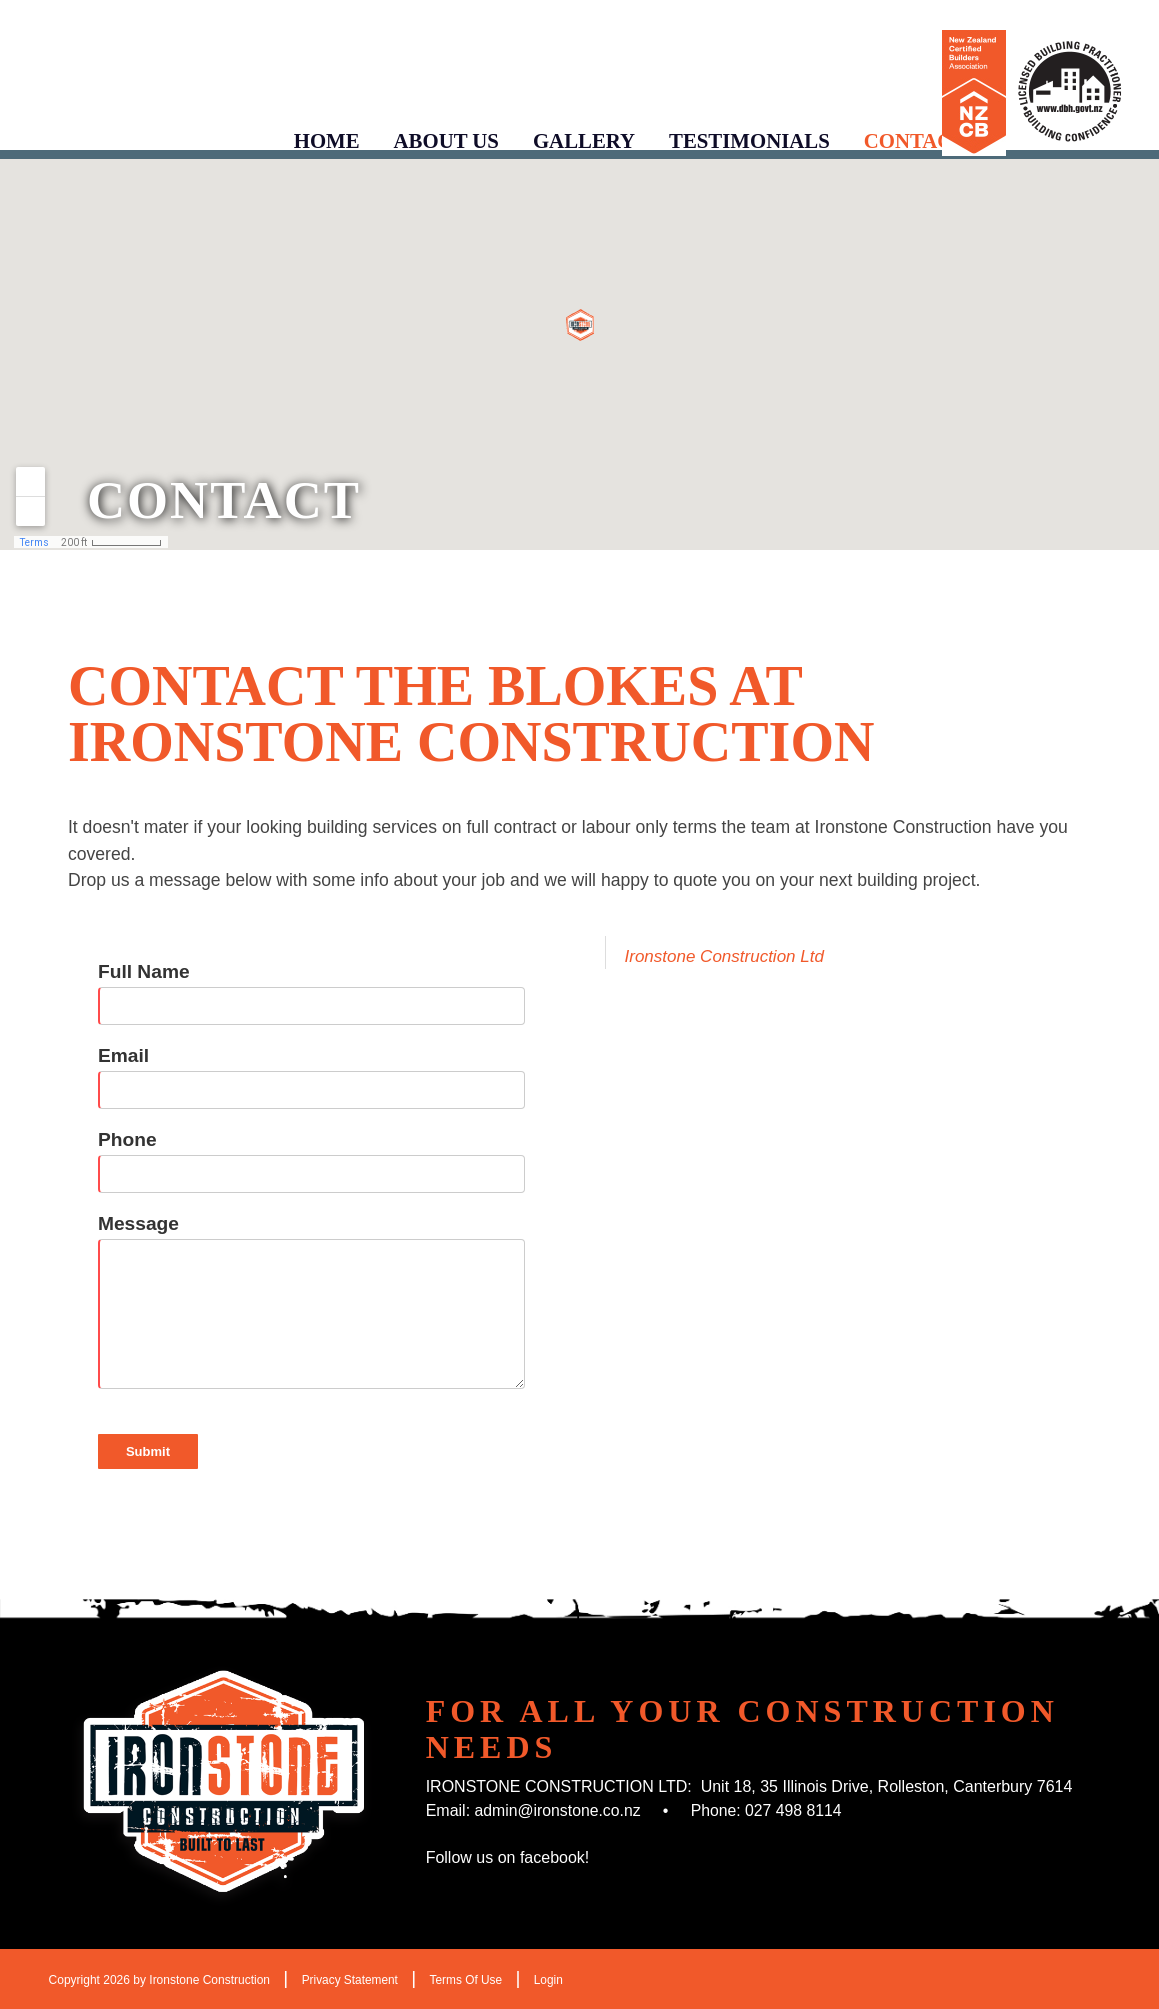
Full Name (144, 971)
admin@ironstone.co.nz (559, 1810)
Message (138, 1223)
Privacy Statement (350, 1980)
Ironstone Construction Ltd (724, 956)
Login (550, 1980)
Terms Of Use (467, 1980)
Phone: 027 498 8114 (769, 1810)
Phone (127, 1139)
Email (123, 1055)
